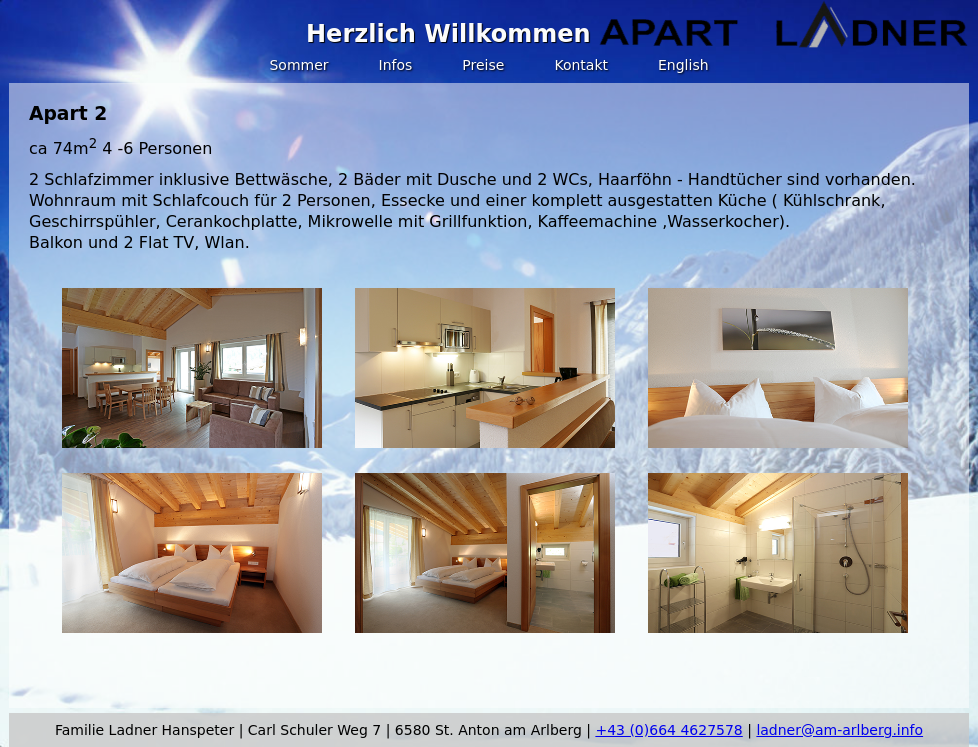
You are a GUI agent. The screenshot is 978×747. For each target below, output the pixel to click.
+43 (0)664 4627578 (668, 730)
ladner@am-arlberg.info (839, 730)
